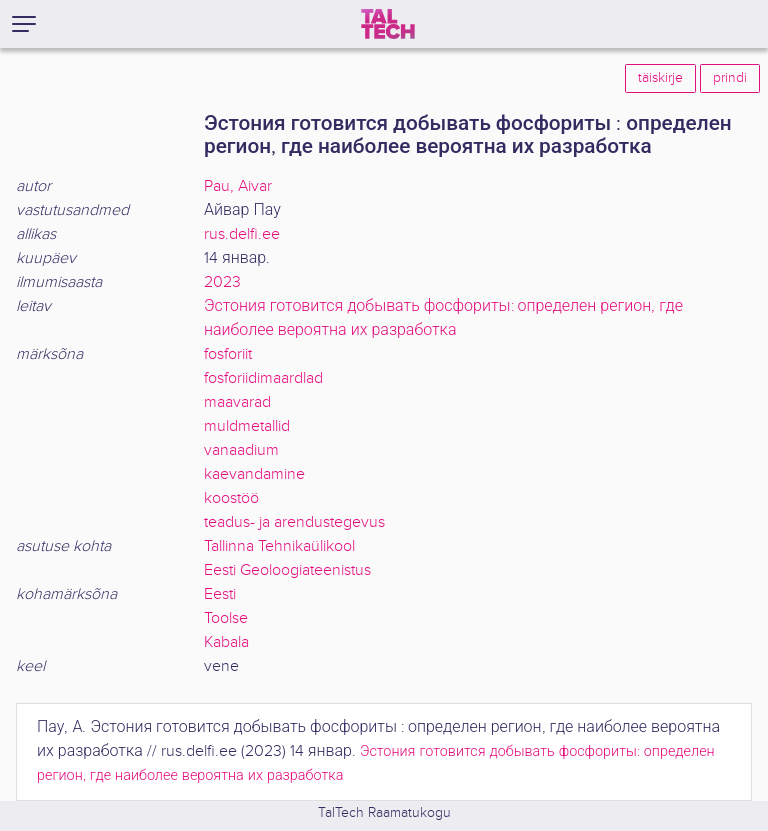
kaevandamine (254, 474)
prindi (730, 78)
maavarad (237, 402)
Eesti (220, 594)
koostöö (231, 498)
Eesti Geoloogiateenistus (287, 570)
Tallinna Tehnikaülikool (279, 546)
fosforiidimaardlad (263, 378)
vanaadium (241, 450)
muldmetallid (247, 426)
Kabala (226, 642)
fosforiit (228, 354)
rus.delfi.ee (242, 234)
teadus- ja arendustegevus (294, 522)
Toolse (226, 618)
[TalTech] (388, 24)
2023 (222, 282)
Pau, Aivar (238, 186)
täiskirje (660, 78)
